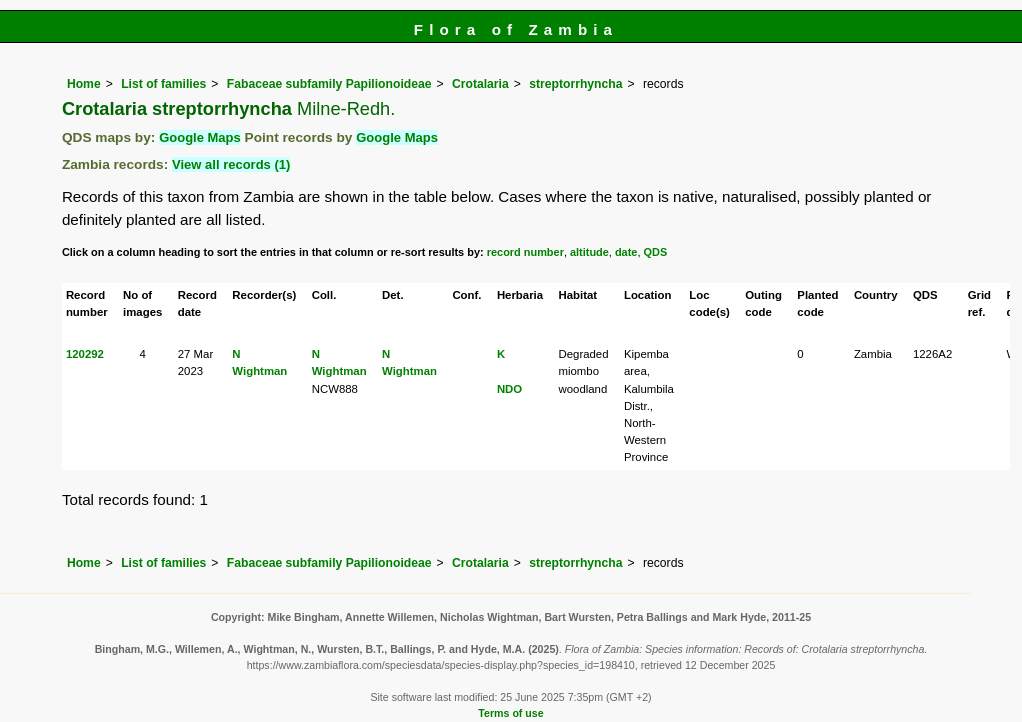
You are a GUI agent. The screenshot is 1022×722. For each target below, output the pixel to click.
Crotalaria (480, 84)
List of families (163, 84)
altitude (589, 252)
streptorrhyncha (575, 84)
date (626, 252)
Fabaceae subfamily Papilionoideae (329, 84)
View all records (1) (231, 164)
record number (525, 252)
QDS (656, 252)
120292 (85, 354)
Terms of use (510, 713)
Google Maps (200, 137)
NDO (509, 389)
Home (84, 84)
